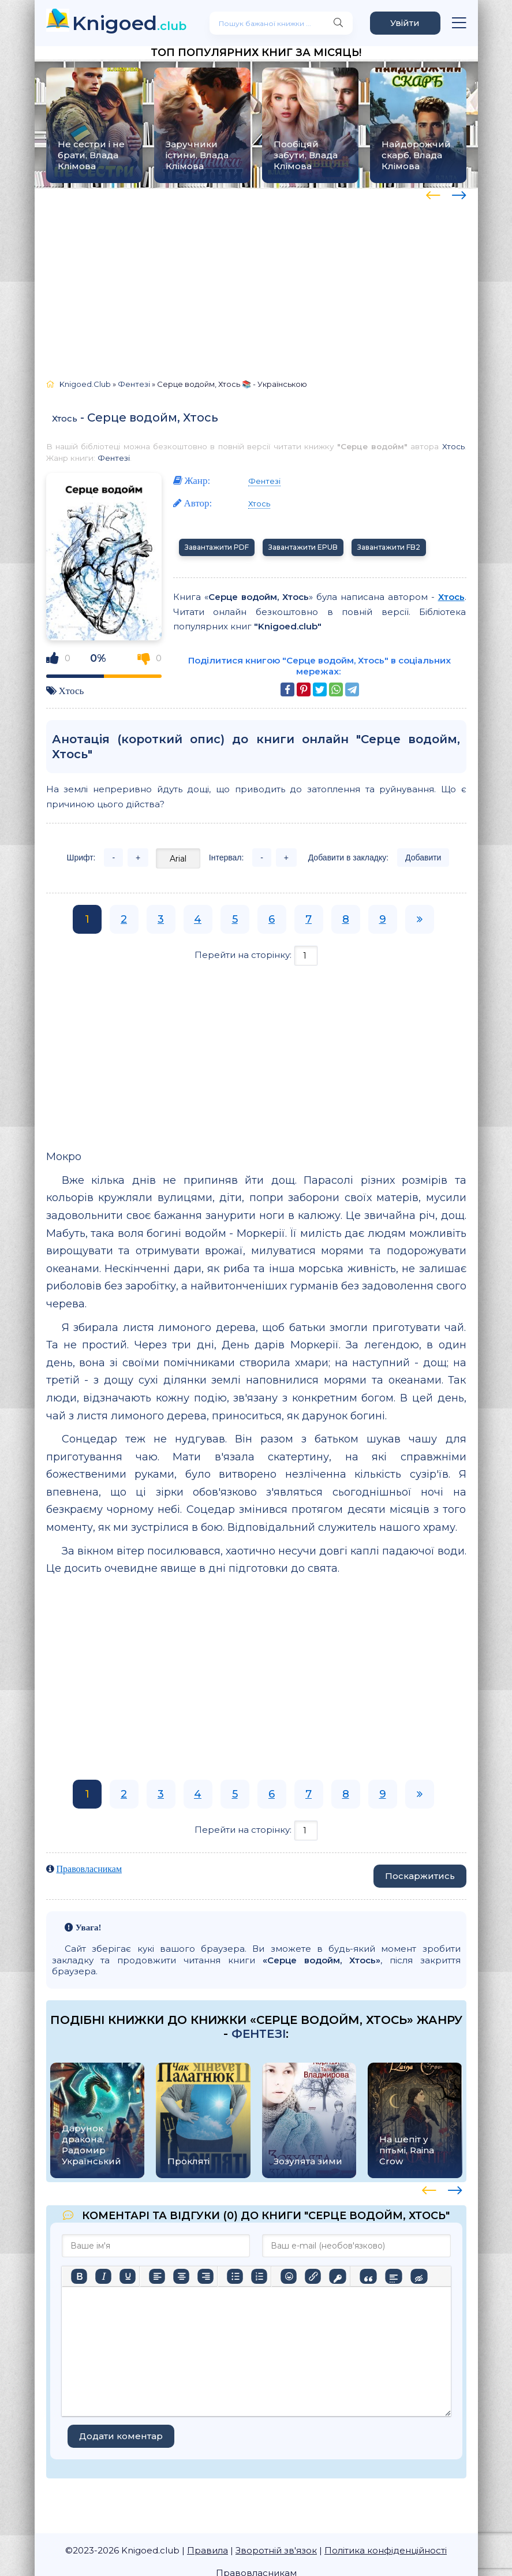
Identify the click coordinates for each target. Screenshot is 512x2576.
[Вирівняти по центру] (181, 2276)
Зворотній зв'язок (276, 2550)
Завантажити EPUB (303, 547)
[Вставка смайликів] (289, 2276)
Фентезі (114, 458)
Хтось (64, 418)
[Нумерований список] (259, 2276)
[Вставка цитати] (368, 2276)
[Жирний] (79, 2276)
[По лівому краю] (157, 2276)
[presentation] (433, 193)
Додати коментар (121, 2435)
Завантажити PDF (217, 547)
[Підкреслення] (127, 2276)
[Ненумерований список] (235, 2276)
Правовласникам (89, 1869)
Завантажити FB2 (388, 547)
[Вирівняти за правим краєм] (205, 2276)
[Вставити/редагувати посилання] (313, 2276)
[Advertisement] (256, 278)
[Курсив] (103, 2276)
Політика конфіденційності (385, 2550)
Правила (207, 2550)
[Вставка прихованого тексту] (418, 2276)
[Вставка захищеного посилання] (337, 2276)
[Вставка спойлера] (393, 2276)
